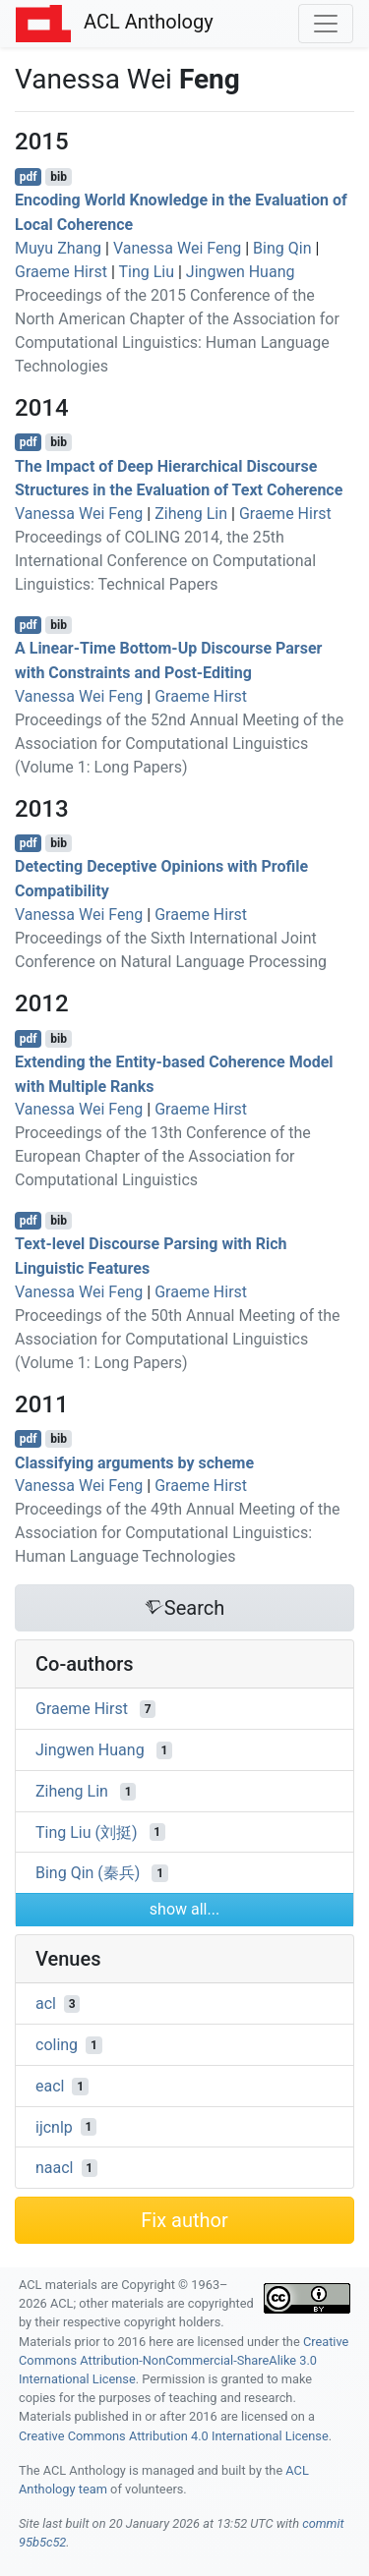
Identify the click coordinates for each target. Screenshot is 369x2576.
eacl (49, 2086)
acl (45, 2003)
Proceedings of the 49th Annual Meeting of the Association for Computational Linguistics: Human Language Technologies (177, 1533)
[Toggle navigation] (325, 23)
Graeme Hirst (61, 271)
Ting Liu (146, 271)
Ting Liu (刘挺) (86, 1831)
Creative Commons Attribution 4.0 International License (174, 2436)
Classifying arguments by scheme (134, 1462)
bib (58, 177)
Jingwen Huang (240, 271)
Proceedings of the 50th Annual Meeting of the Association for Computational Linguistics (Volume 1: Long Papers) (177, 1339)
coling (56, 2044)
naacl (54, 2167)
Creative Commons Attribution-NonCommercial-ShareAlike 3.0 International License (183, 2360)
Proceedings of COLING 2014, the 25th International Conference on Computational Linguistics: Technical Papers (165, 561)
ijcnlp (54, 2126)
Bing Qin (282, 248)
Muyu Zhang (58, 248)
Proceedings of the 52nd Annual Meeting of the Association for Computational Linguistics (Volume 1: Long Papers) (179, 743)
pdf (28, 177)
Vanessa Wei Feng (177, 248)
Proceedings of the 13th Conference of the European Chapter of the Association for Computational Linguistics (163, 1156)
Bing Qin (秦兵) (87, 1872)
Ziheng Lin (190, 513)
